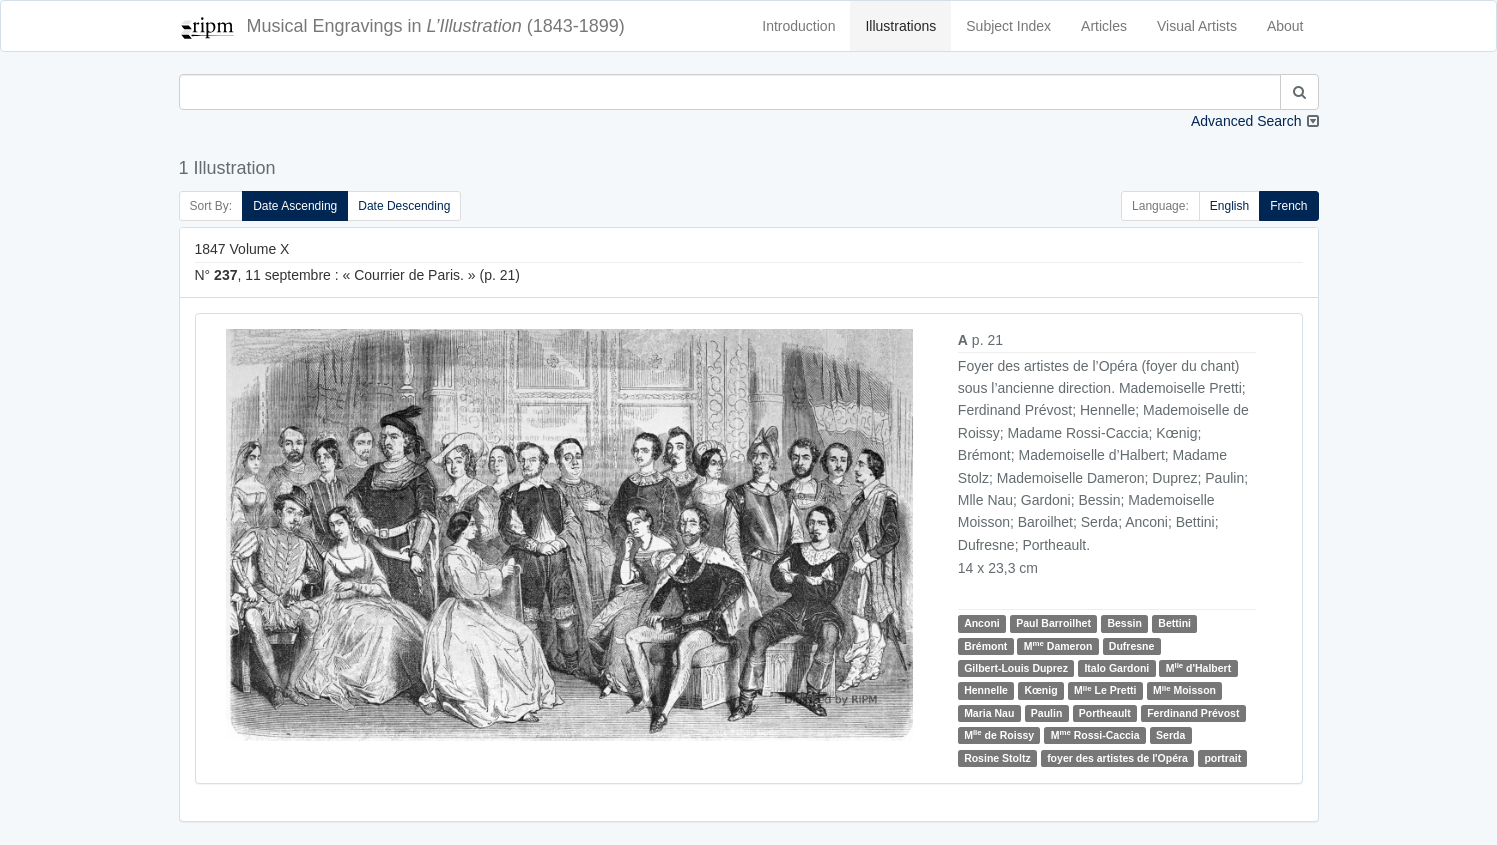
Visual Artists (1197, 26)
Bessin (1124, 623)
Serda (1170, 735)
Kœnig (1040, 691)
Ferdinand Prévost (1193, 713)
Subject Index (1008, 26)
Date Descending (404, 206)
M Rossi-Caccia (1095, 734)
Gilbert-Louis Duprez (1016, 668)
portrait (1222, 758)
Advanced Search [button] (1246, 121)
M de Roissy (999, 734)
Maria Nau (989, 713)
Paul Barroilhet (1053, 623)
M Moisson (1184, 690)
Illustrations (900, 26)
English (1229, 206)
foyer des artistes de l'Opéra (1117, 758)
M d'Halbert (1199, 667)
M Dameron (1058, 645)
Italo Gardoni (1116, 668)
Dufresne (1132, 646)
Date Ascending (295, 206)
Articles (1104, 26)
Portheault (1105, 713)
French (1288, 206)
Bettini (1174, 623)
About (1285, 26)
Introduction (798, 26)
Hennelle (986, 691)
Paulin (1047, 713)
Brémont (985, 646)
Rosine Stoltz (997, 758)
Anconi (982, 623)
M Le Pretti (1105, 690)
